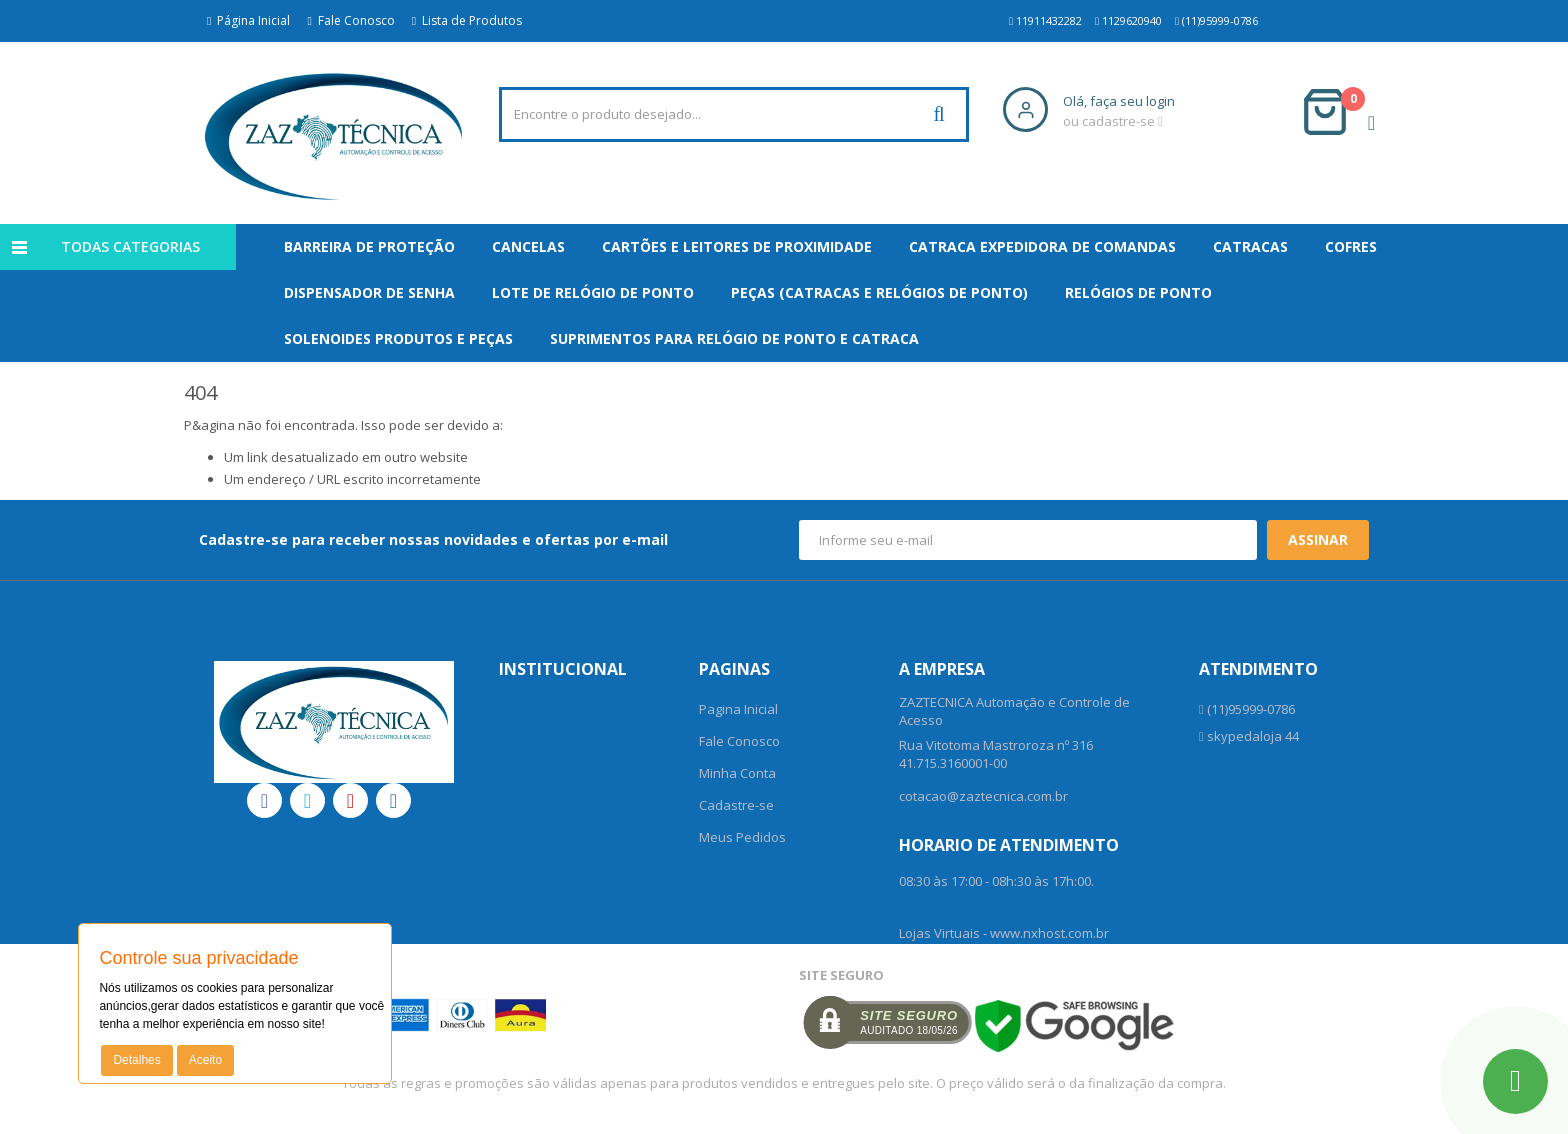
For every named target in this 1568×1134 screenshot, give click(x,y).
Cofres (1351, 246)
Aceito (205, 1060)
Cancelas (528, 246)
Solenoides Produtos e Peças (398, 338)
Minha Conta (737, 773)
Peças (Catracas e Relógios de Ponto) (879, 292)
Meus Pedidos (742, 837)
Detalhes (136, 1060)
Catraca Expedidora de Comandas (1042, 246)
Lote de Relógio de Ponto (593, 292)
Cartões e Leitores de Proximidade (737, 246)
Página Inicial (248, 20)
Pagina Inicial (738, 709)
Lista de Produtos (467, 20)
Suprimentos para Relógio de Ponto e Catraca (734, 338)
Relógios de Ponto (1138, 292)
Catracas (1250, 246)
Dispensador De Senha (369, 292)
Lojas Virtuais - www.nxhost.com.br (1004, 933)
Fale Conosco (350, 20)
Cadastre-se (736, 805)
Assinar (1318, 539)
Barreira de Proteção (369, 246)
